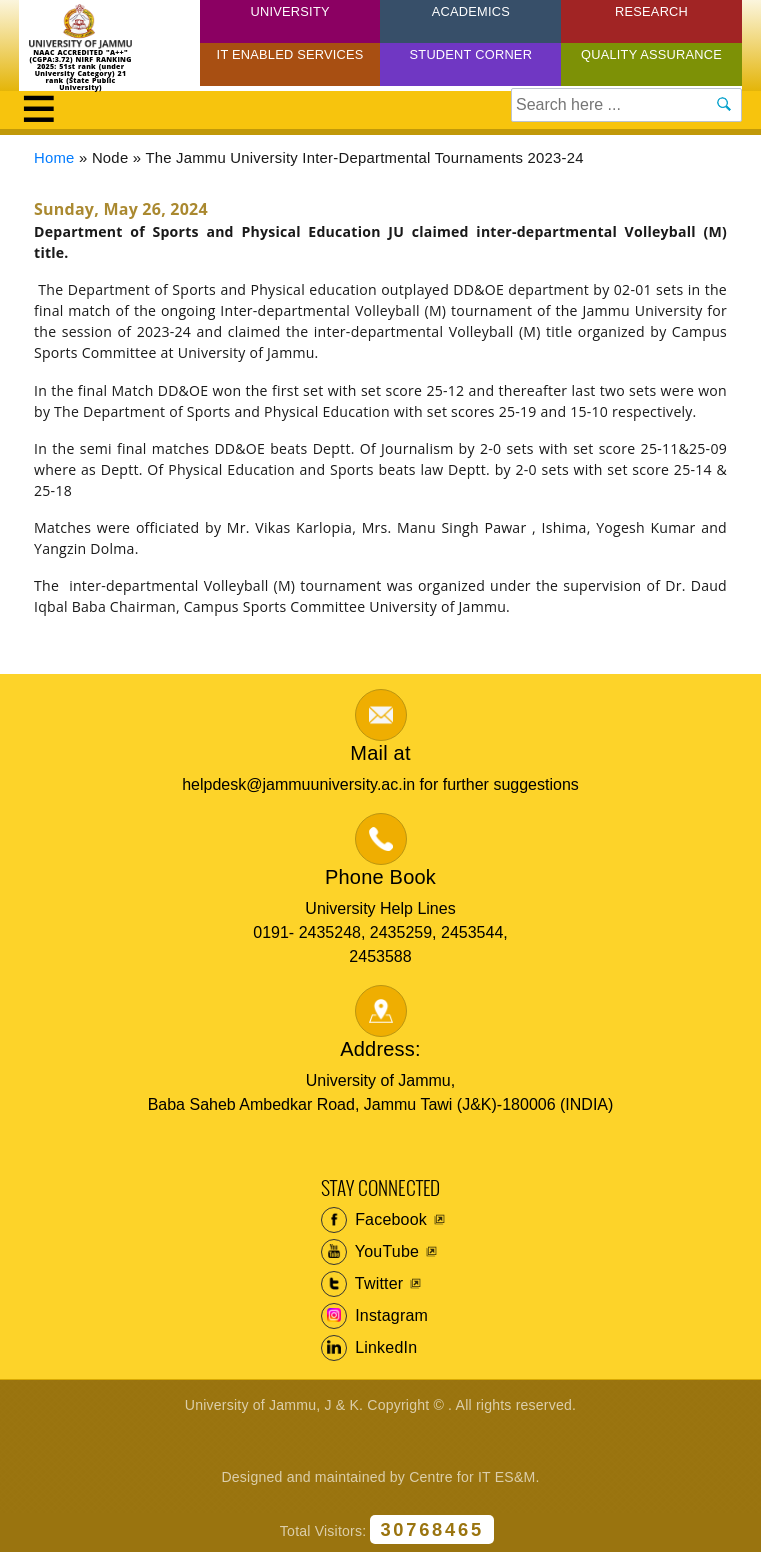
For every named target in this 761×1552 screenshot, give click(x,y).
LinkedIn (369, 1348)
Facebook (374, 1220)
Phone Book (380, 877)
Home (54, 158)
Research (651, 11)
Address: (380, 1049)
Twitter (362, 1284)
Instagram (375, 1316)
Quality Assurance (651, 54)
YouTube (370, 1252)
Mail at (380, 753)
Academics (471, 11)
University (290, 11)
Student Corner (471, 54)
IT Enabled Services (290, 54)
